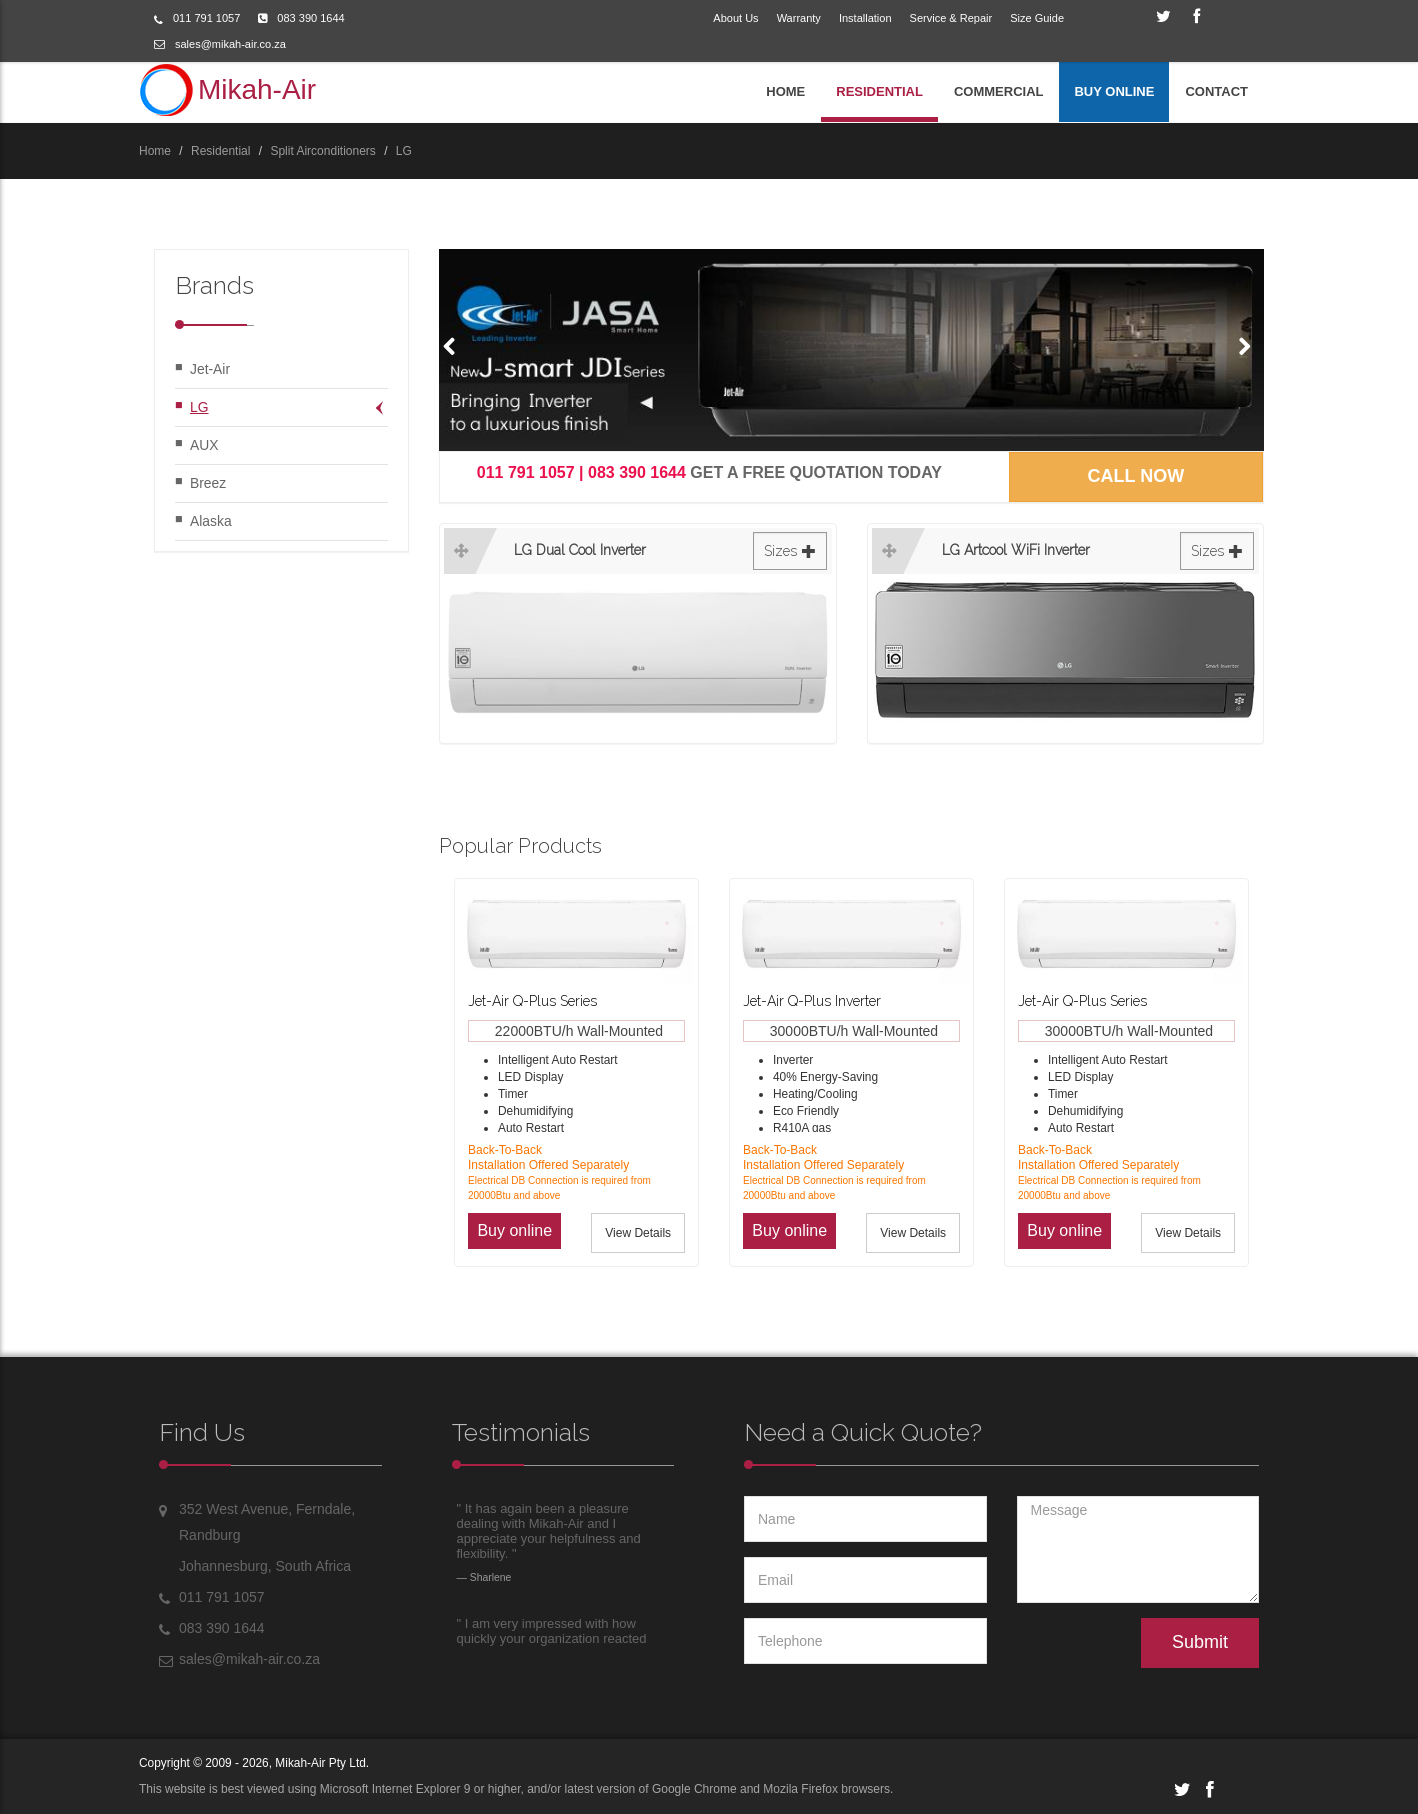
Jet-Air (210, 369)
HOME (785, 91)
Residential (220, 151)
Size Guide (1037, 18)
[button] (454, 345)
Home (155, 151)
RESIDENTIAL (879, 91)
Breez (208, 483)
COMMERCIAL (999, 91)
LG (404, 151)
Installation (865, 18)
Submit (1200, 1642)
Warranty (799, 18)
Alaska (211, 521)
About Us (735, 18)
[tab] (638, 629)
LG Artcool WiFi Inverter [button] (1098, 551)
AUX (204, 445)
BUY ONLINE (1114, 91)
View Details (638, 1233)
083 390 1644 (310, 18)
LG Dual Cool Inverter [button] (670, 551)
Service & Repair (951, 18)
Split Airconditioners (322, 151)
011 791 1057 (206, 18)
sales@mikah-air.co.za (230, 44)
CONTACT (1216, 91)
